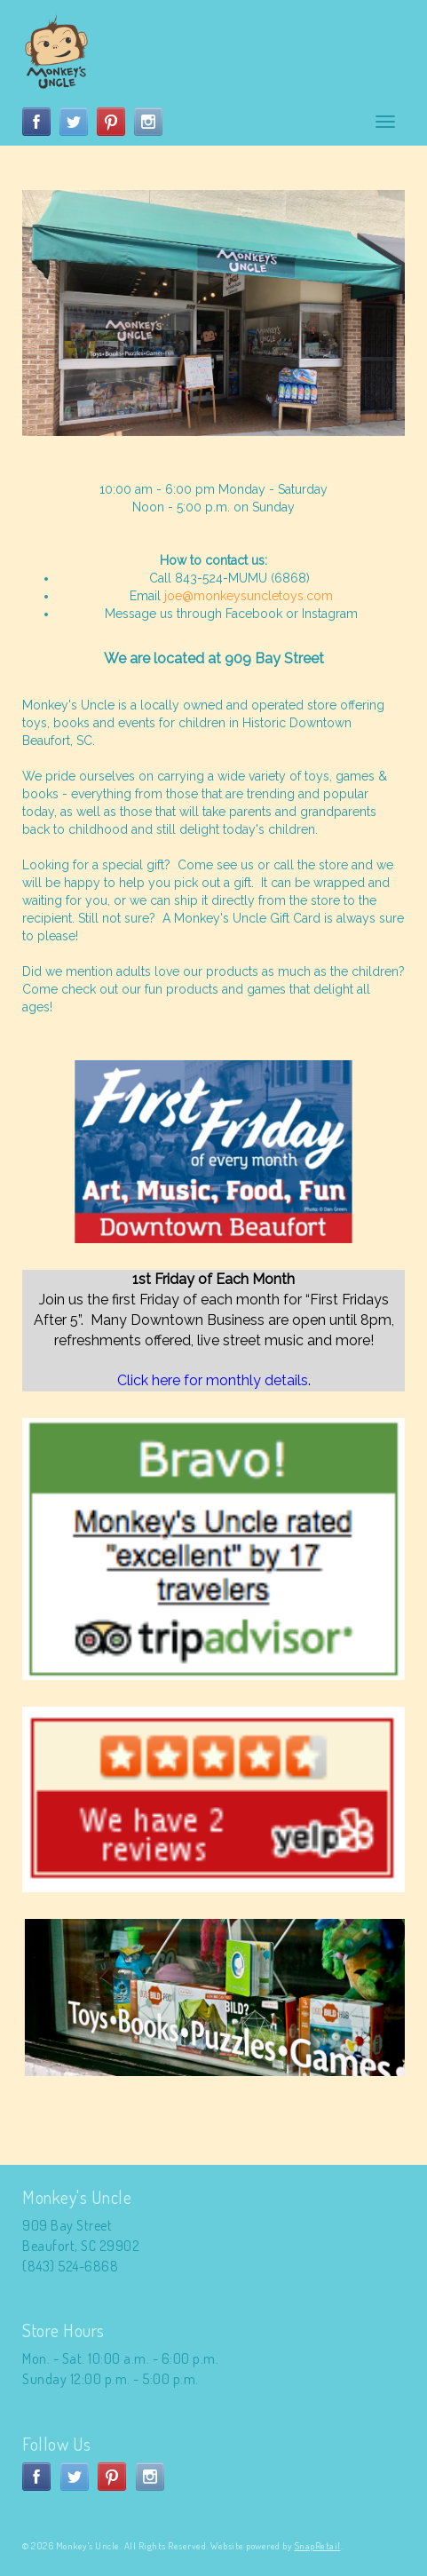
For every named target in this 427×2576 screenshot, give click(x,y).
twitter (73, 121)
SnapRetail (318, 2546)
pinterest (111, 121)
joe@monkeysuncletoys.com (248, 596)
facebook (36, 121)
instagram (148, 121)
